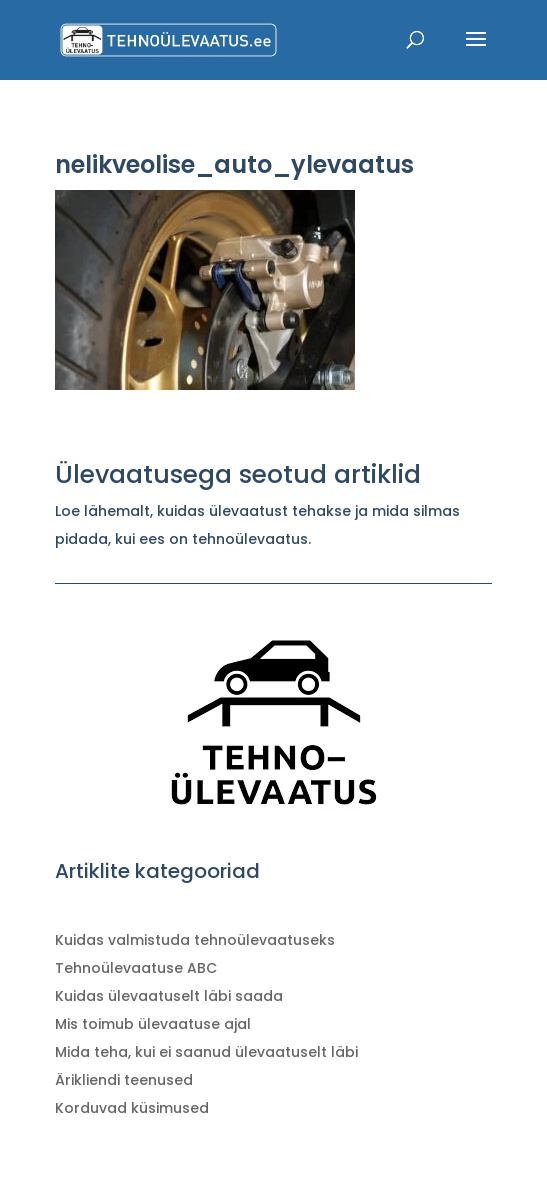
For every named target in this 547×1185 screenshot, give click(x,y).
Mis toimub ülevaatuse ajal (153, 1024)
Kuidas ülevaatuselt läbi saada (169, 996)
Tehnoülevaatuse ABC (136, 968)
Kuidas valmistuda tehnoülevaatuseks (195, 940)
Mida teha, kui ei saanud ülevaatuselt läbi (206, 1052)
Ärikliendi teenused (124, 1080)
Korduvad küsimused (132, 1108)
